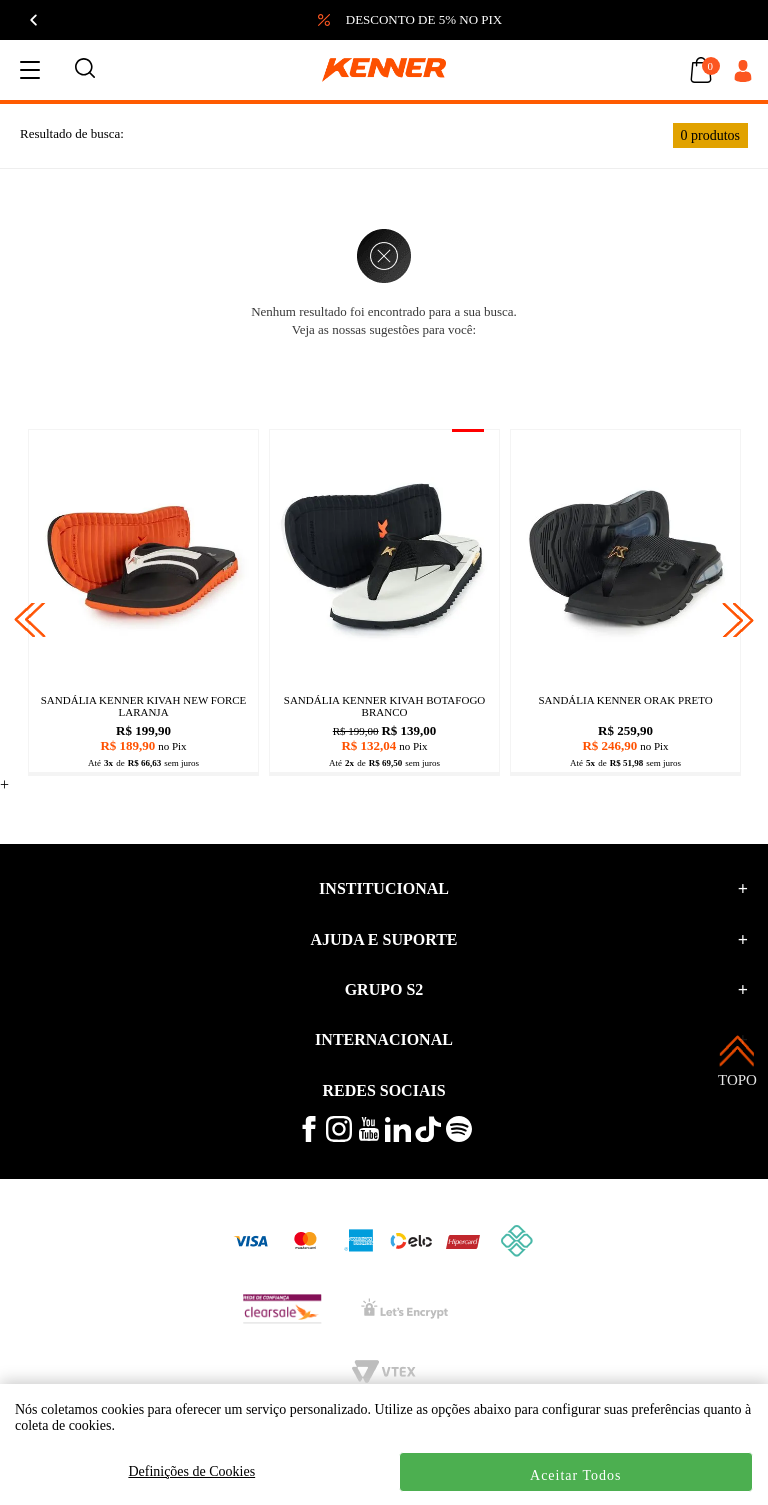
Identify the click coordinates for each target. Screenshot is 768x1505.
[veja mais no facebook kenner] (309, 1137)
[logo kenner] (384, 70)
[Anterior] (34, 20)
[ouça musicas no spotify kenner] (459, 1137)
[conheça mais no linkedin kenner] (398, 1137)
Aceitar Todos (575, 1475)
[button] (570, 20)
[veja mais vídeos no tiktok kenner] (428, 1137)
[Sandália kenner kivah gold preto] (625, 556)
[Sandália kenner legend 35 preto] (143, 556)
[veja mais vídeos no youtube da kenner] (369, 1136)
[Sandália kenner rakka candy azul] (384, 556)
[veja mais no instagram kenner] (339, 1137)
